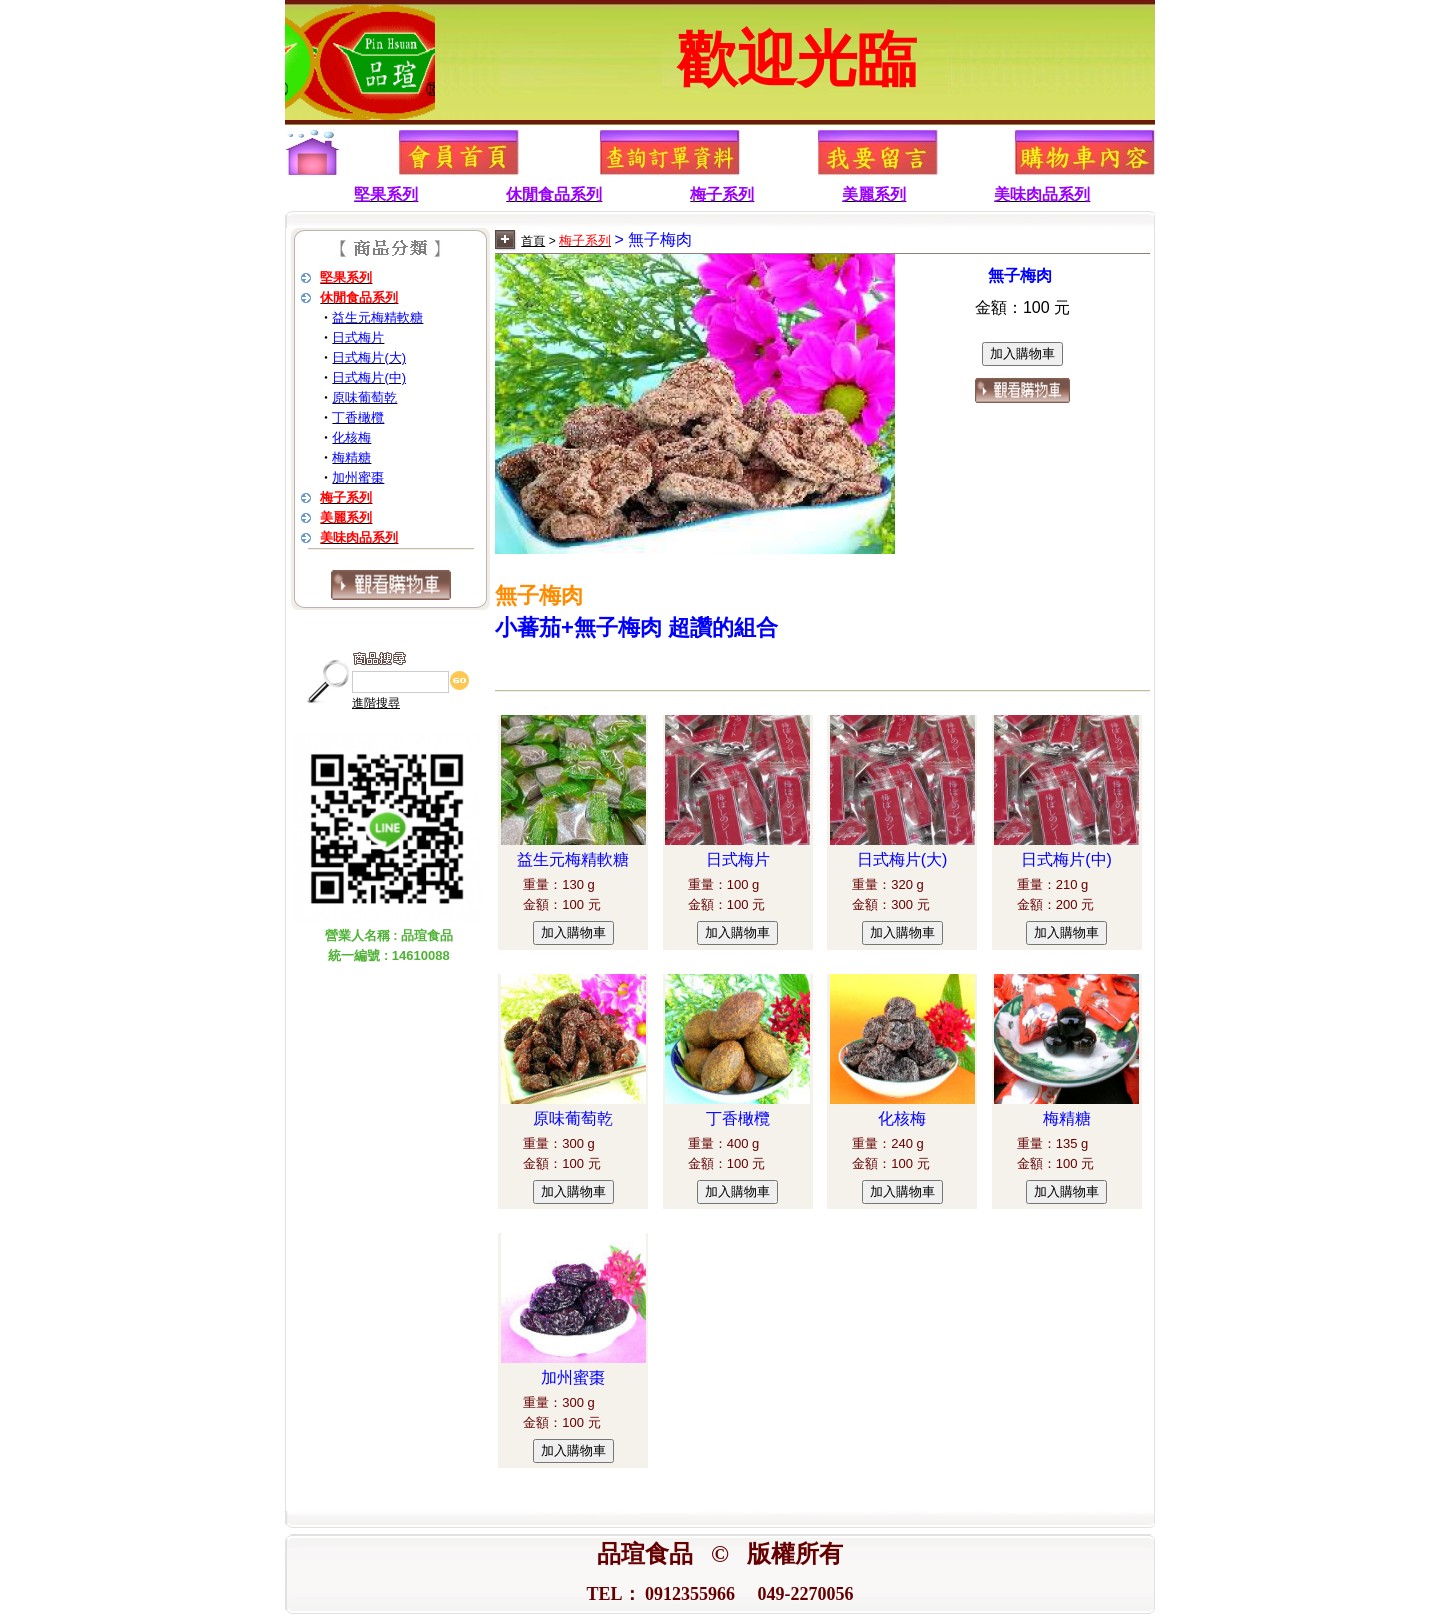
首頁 (533, 241)
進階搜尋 (376, 703)
